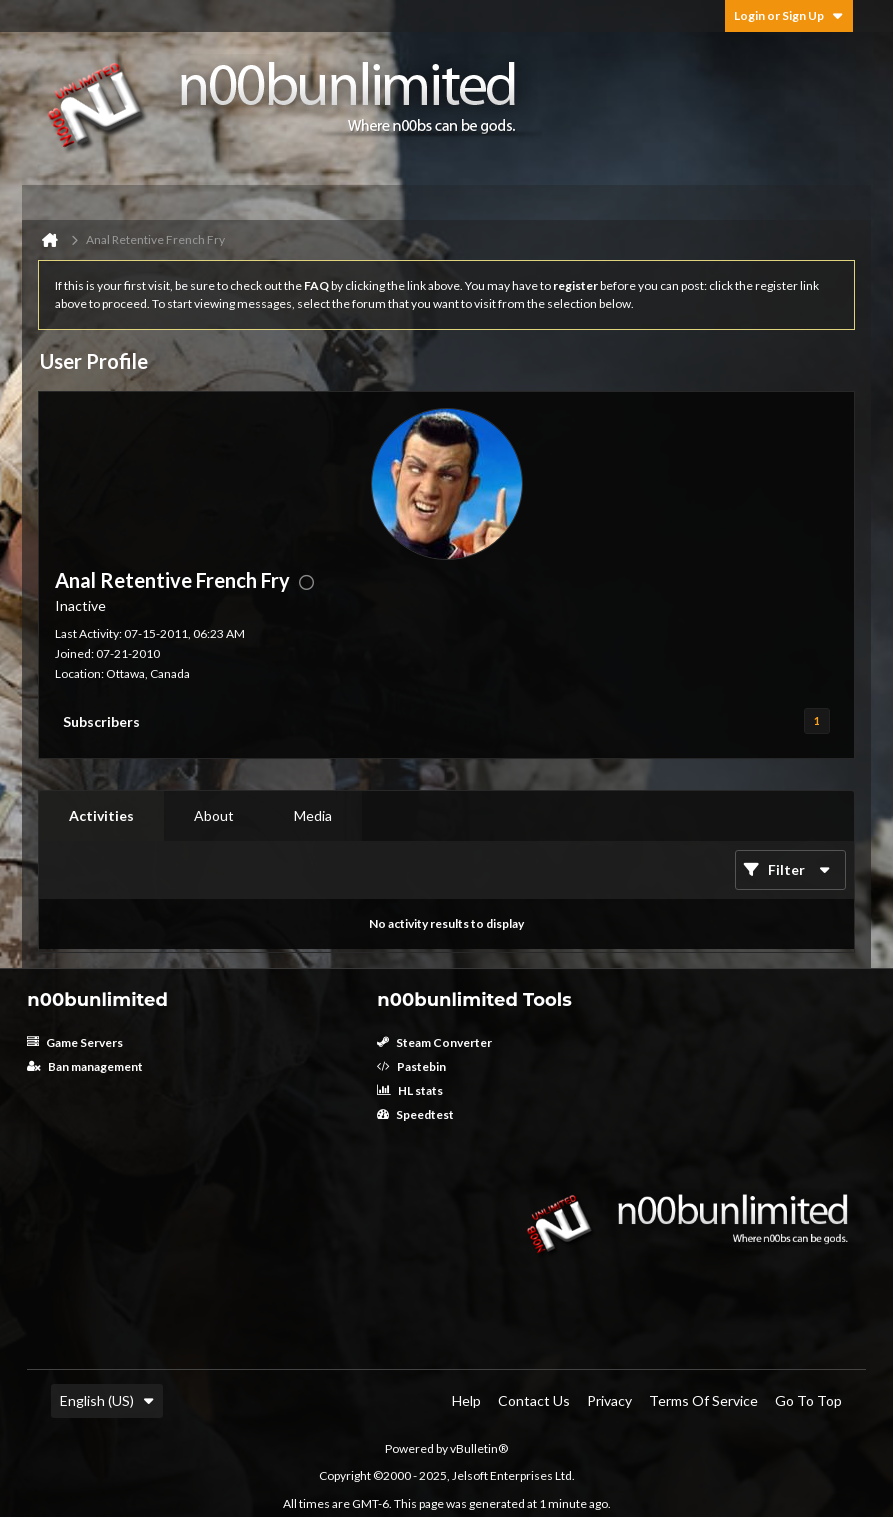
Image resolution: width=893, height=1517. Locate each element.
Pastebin (411, 1066)
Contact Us (534, 1400)
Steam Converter (434, 1042)
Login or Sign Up (789, 15)
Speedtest (415, 1114)
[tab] (101, 816)
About (214, 815)
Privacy (609, 1400)
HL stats (410, 1090)
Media (313, 815)
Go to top (808, 1400)
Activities (101, 815)
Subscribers (101, 721)
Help (466, 1400)
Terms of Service (703, 1400)
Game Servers (75, 1042)
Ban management (85, 1066)
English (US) (107, 1400)
